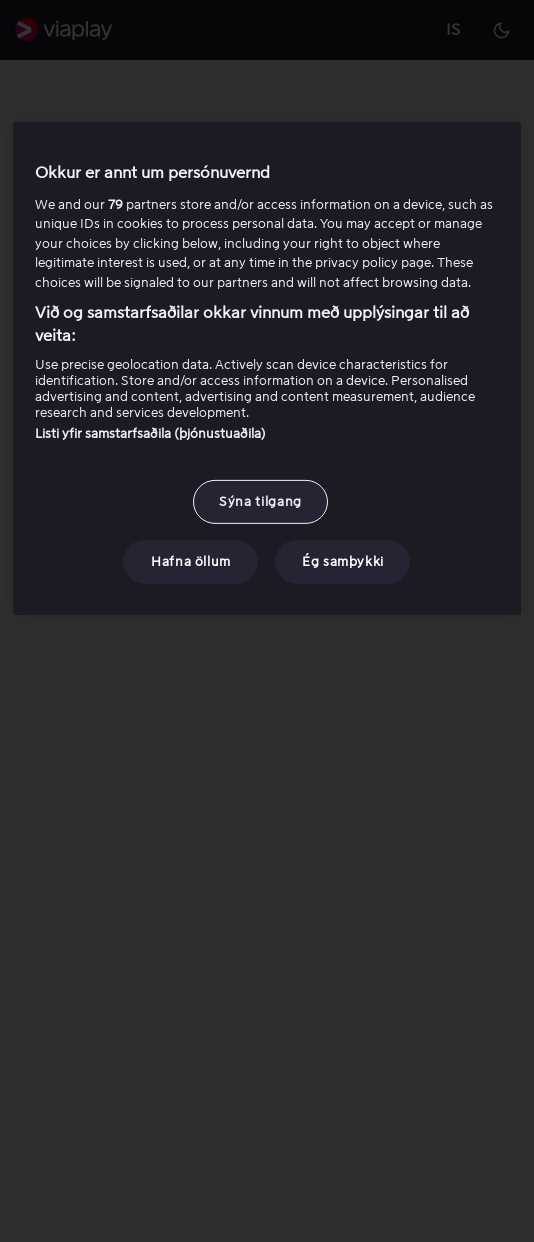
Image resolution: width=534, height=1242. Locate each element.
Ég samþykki (343, 561)
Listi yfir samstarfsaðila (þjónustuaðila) (150, 433)
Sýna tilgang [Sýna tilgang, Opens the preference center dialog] (260, 501)
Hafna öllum (191, 561)
